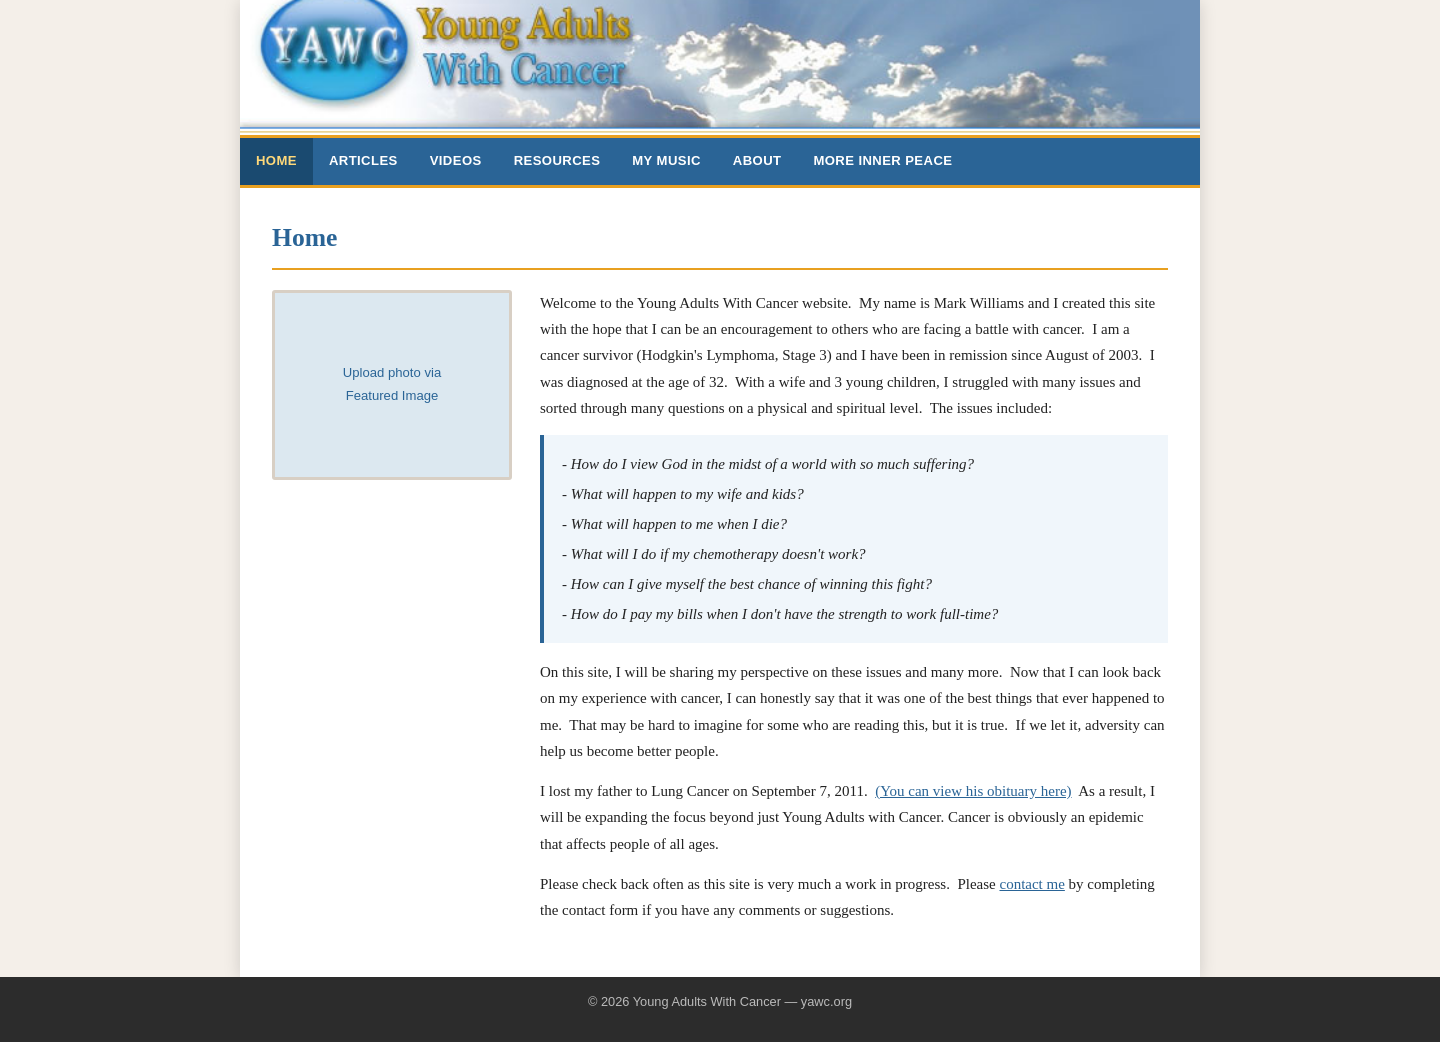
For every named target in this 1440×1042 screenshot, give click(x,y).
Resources (557, 160)
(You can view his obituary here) (973, 791)
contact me (1031, 884)
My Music (666, 160)
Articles (363, 160)
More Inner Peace (882, 160)
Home (276, 160)
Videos (456, 160)
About (757, 160)
